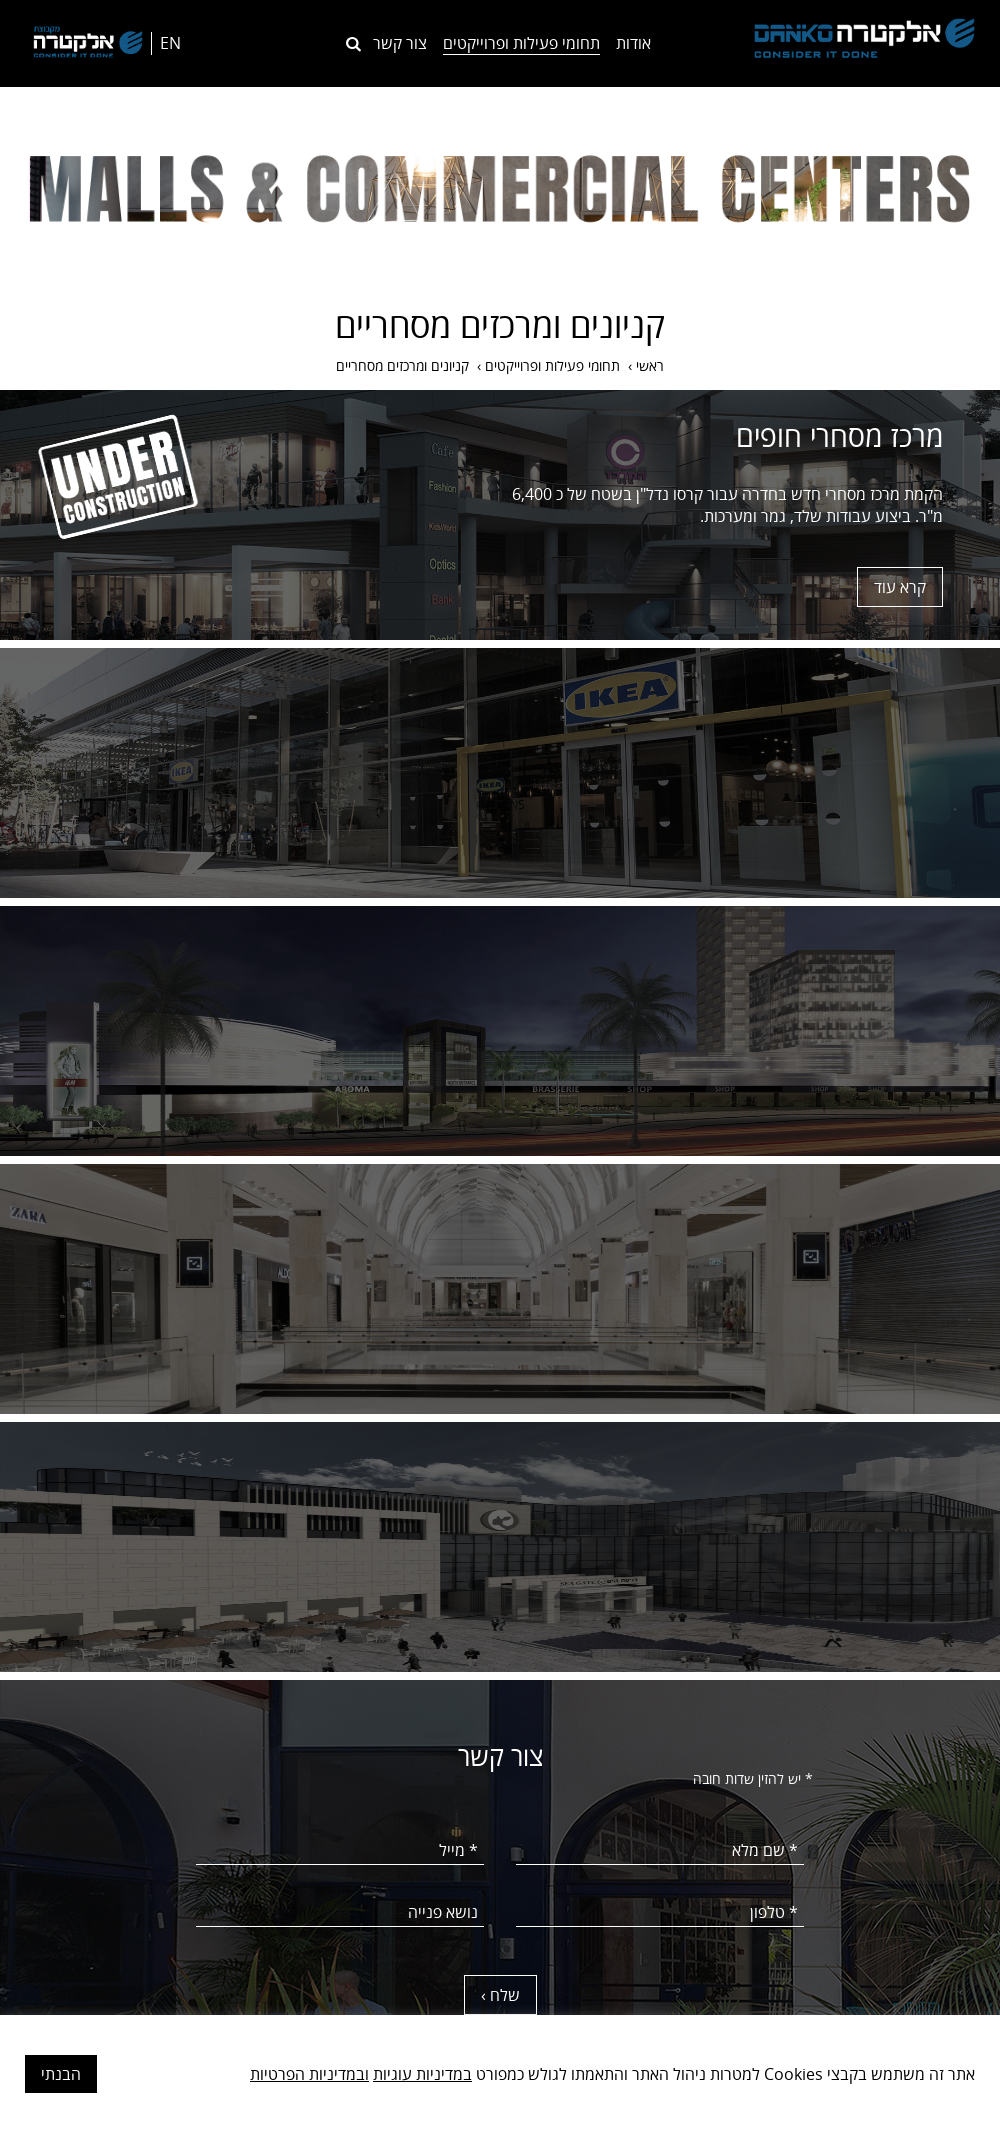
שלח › (500, 1995)
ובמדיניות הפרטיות (309, 2074)
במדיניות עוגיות (422, 2074)
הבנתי (61, 2074)
